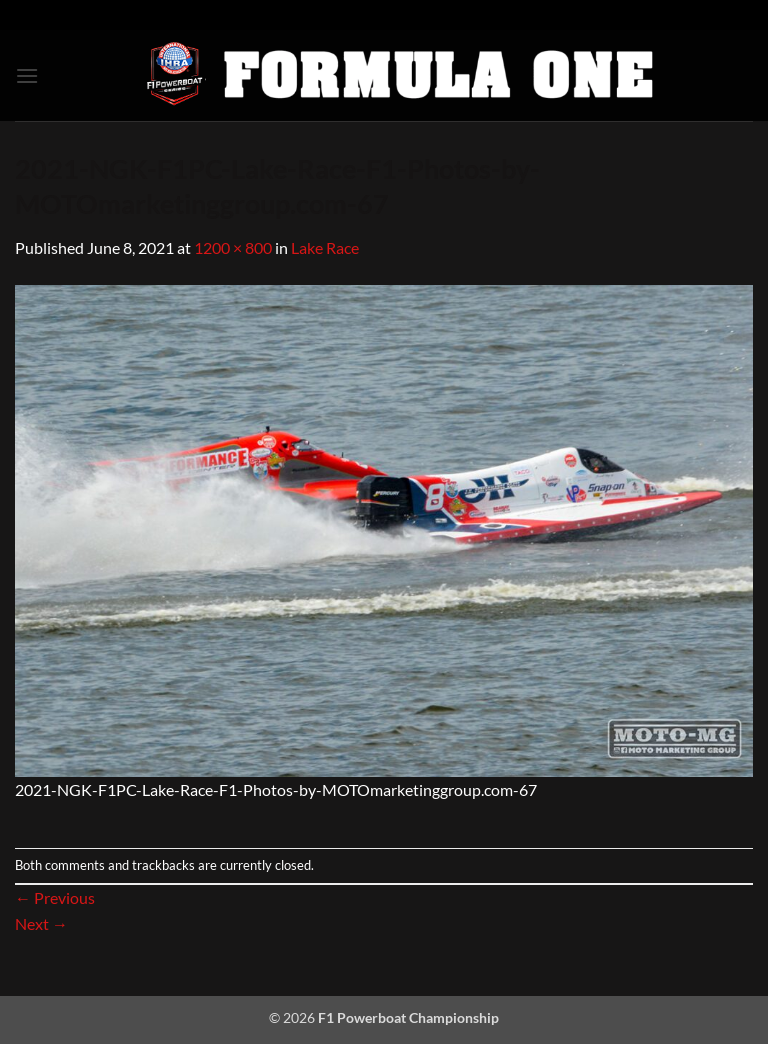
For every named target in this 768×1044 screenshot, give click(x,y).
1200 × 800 (233, 247)
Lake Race (325, 247)
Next (41, 923)
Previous (55, 897)
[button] (27, 75)
